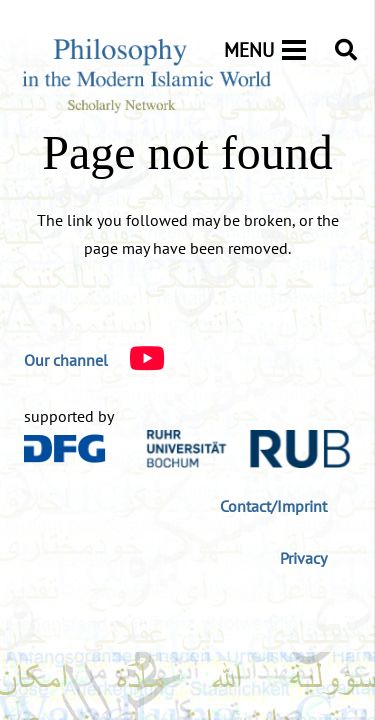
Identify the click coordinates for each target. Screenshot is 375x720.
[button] (346, 50)
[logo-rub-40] (248, 449)
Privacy (303, 558)
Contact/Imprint (273, 506)
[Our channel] (66, 360)
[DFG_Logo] (65, 448)
